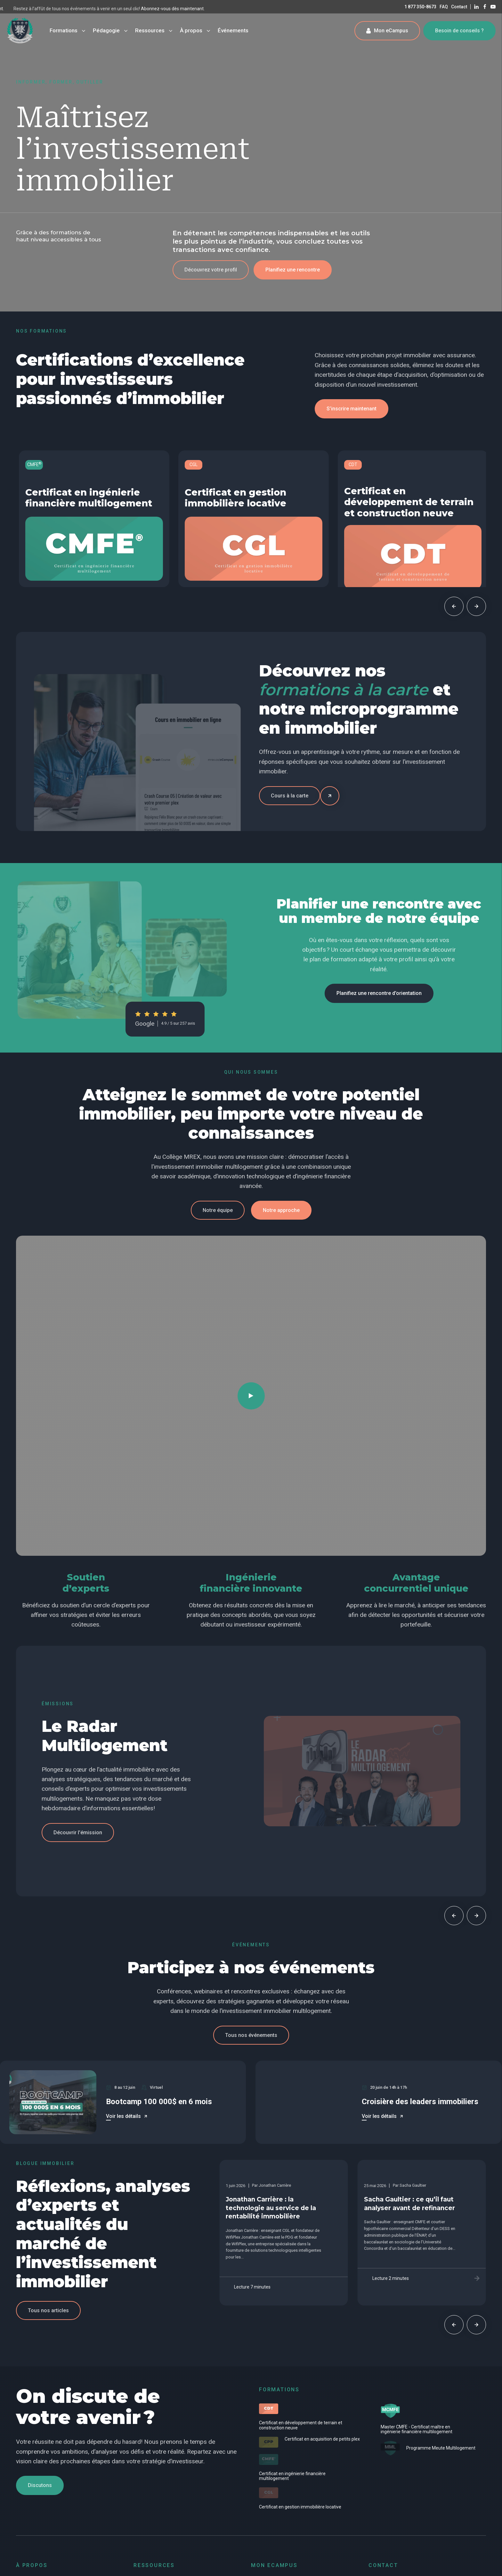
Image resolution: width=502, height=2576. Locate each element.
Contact (459, 6)
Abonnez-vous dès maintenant (36, 8)
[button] (211, 269)
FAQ (444, 6)
